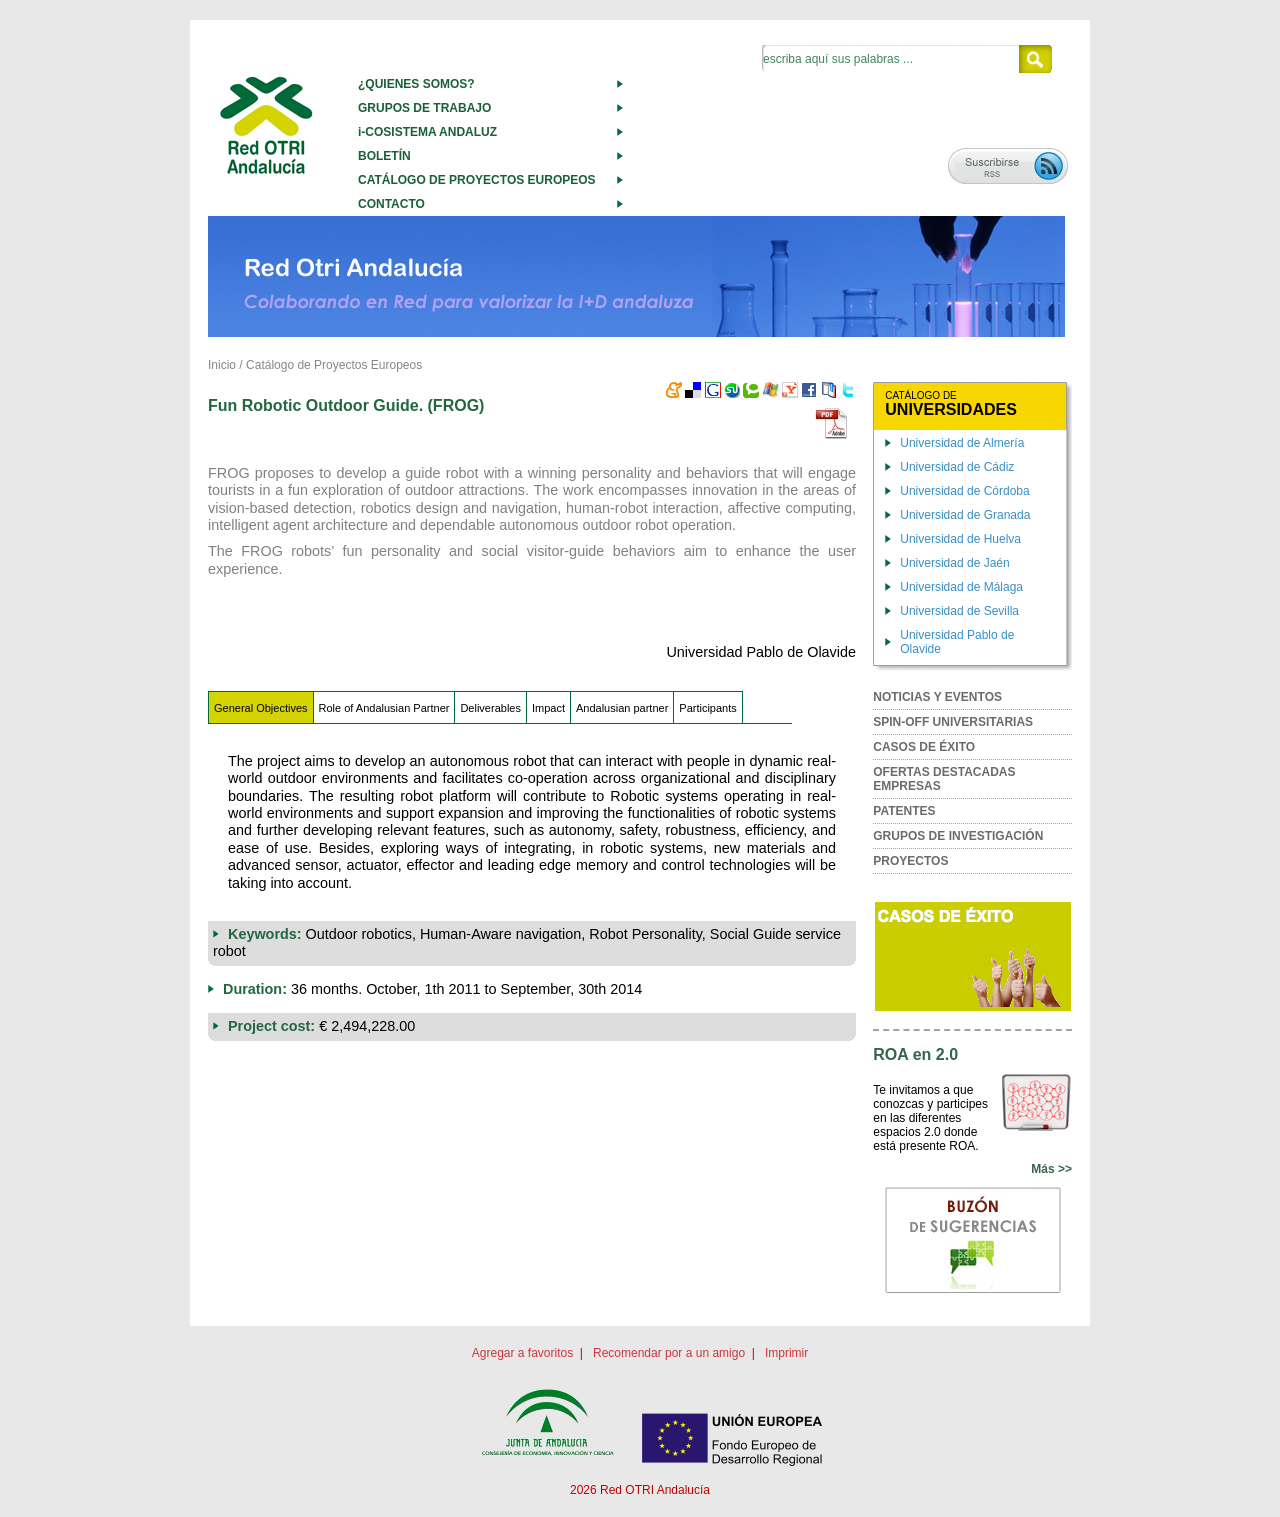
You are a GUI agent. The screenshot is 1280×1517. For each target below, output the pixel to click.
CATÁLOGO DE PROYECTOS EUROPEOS (477, 180)
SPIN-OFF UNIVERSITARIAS (953, 722)
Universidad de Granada (965, 515)
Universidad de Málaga (961, 587)
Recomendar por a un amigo (669, 1353)
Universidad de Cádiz (957, 467)
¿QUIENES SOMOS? (416, 84)
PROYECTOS (910, 861)
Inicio (222, 365)
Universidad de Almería (962, 443)
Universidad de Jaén (954, 563)
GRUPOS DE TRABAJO (424, 108)
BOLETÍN (384, 156)
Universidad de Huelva (960, 539)
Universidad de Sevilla (959, 611)
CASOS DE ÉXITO (924, 747)
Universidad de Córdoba (964, 491)
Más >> (1051, 1169)
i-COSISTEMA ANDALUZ (427, 132)
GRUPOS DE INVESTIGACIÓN (958, 836)
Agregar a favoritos (522, 1353)
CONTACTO (391, 204)
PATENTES (904, 811)
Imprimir (786, 1353)
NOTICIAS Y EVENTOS (937, 697)
